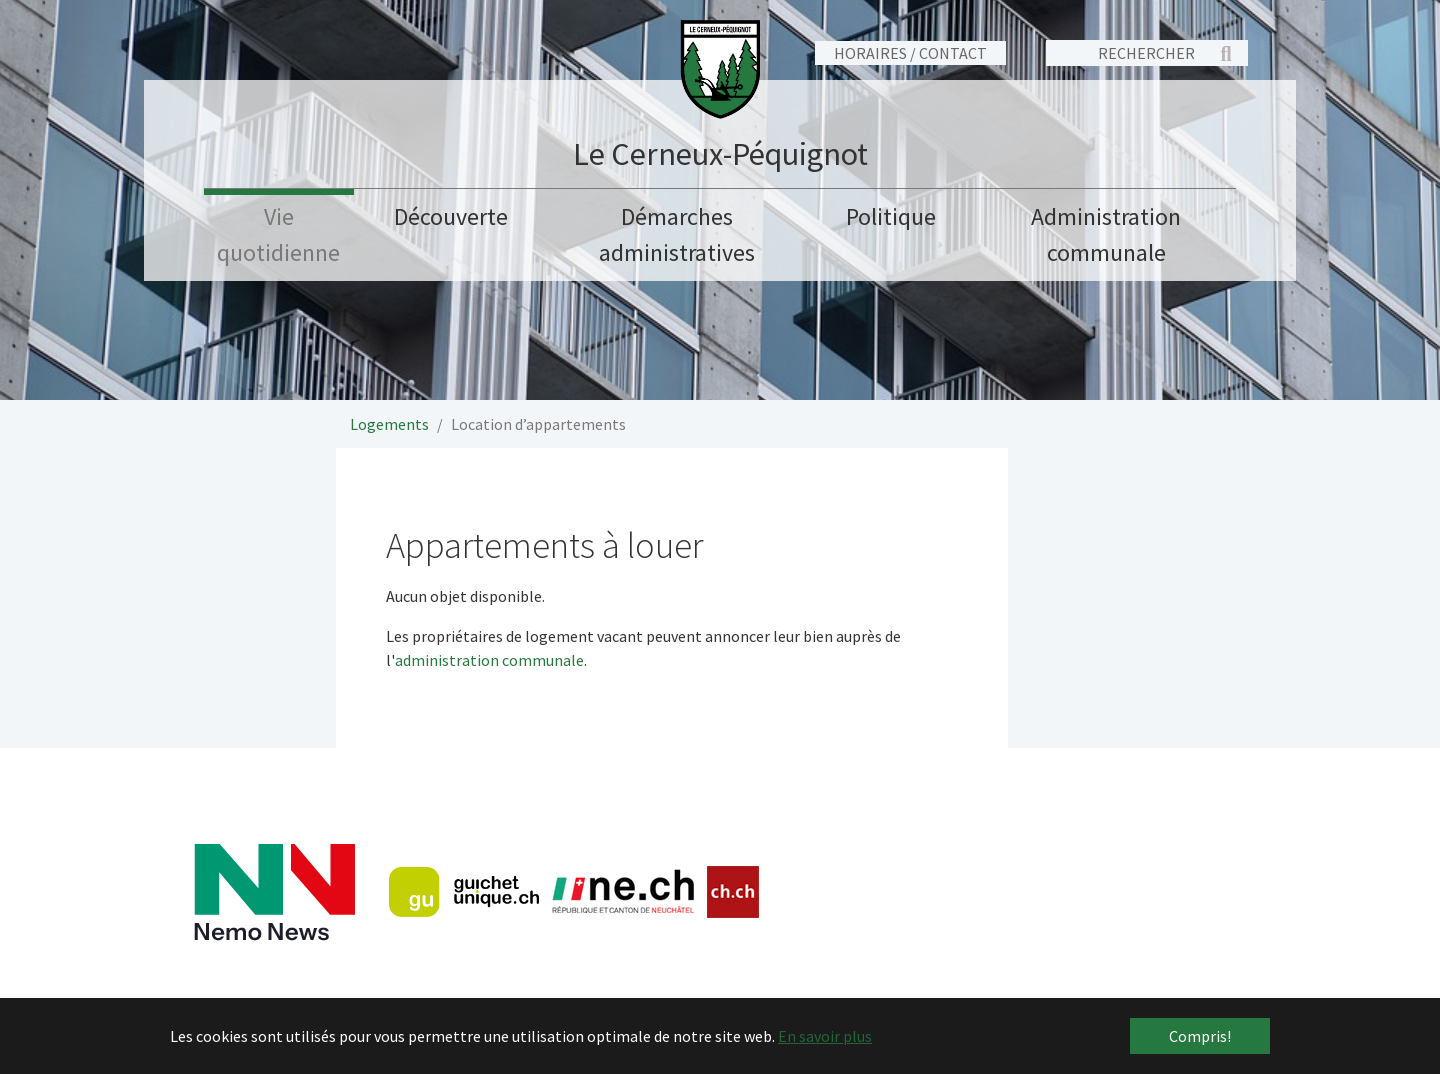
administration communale (489, 660)
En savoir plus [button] (825, 1036)
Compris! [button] (1200, 1036)
